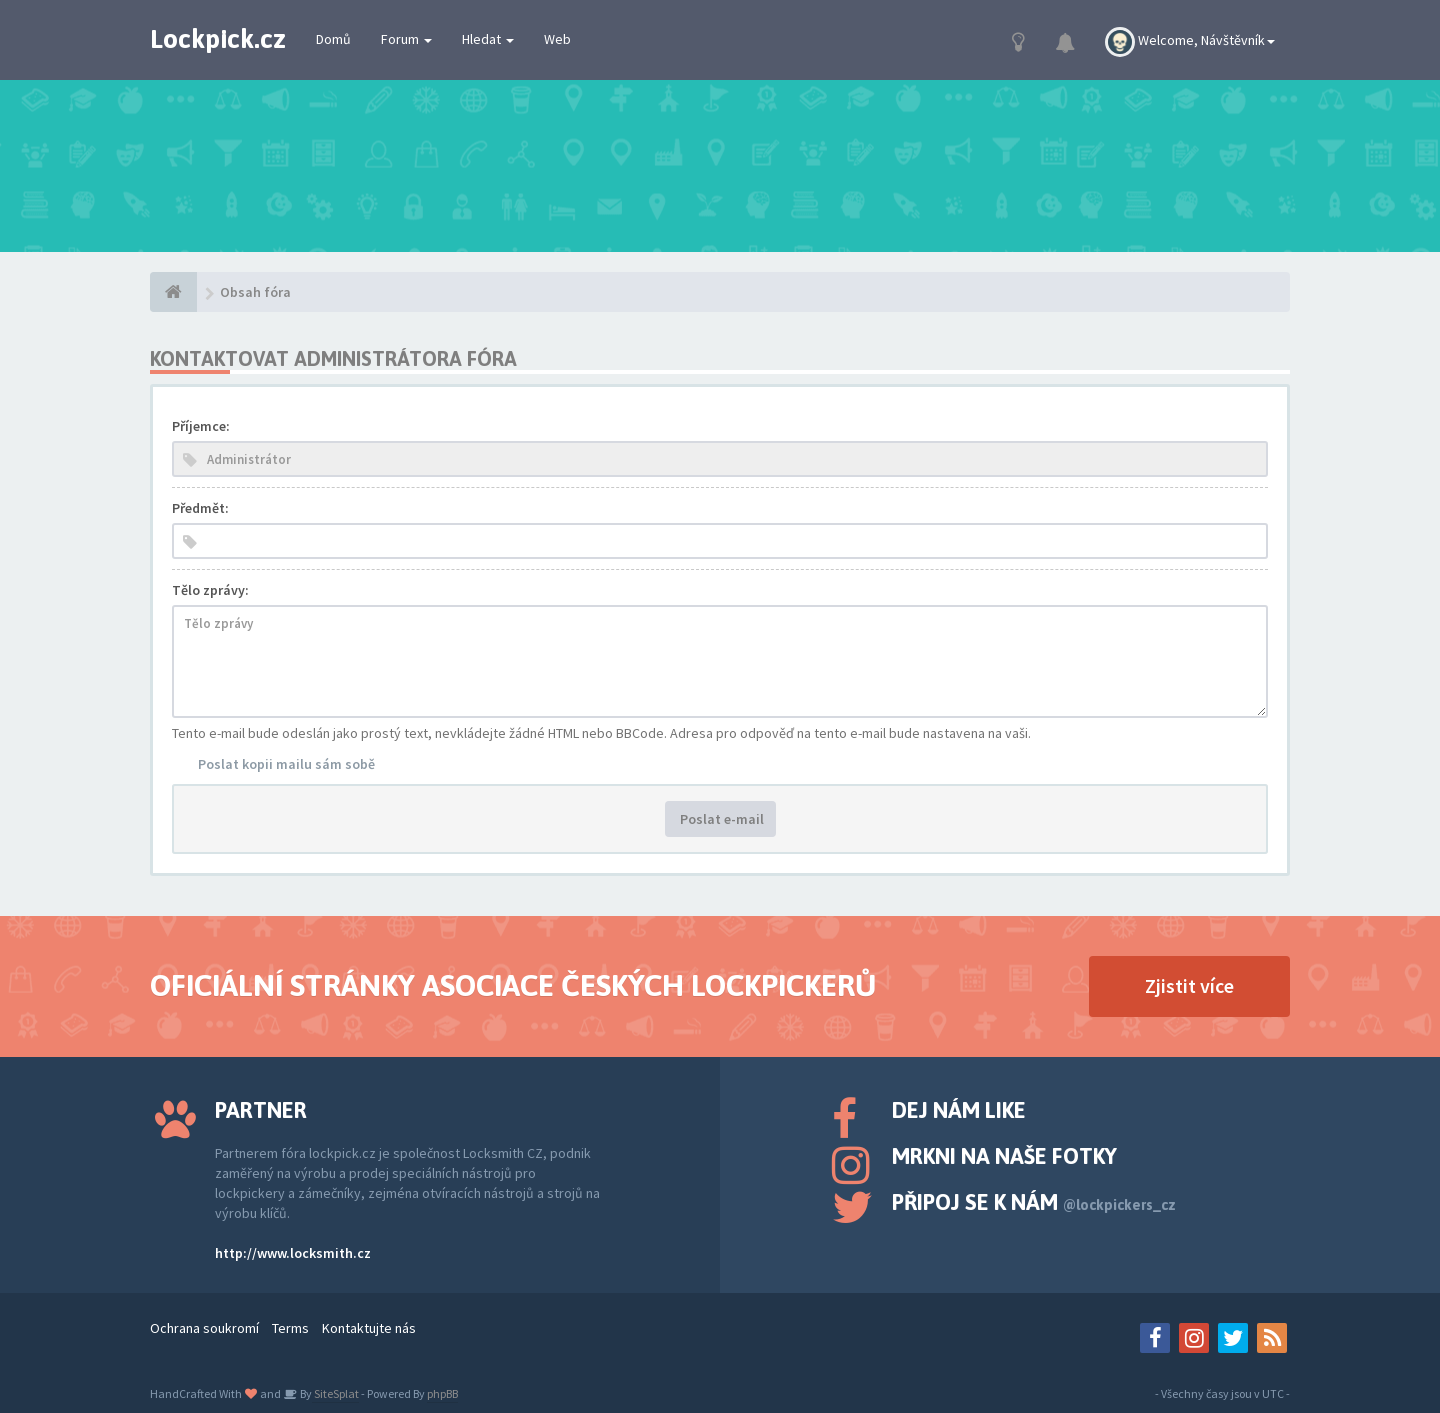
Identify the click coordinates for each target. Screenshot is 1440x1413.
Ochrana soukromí (204, 1328)
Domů (333, 39)
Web (557, 39)
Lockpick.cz (218, 39)
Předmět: (200, 508)
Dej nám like (959, 1110)
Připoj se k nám (1034, 1202)
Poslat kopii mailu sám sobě (286, 764)
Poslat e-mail (720, 819)
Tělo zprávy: (210, 590)
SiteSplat (335, 1393)
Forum (406, 39)
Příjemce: (201, 426)
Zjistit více (1189, 985)
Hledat (488, 39)
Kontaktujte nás (369, 1328)
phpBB (442, 1393)
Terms (290, 1328)
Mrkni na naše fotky (1004, 1156)
